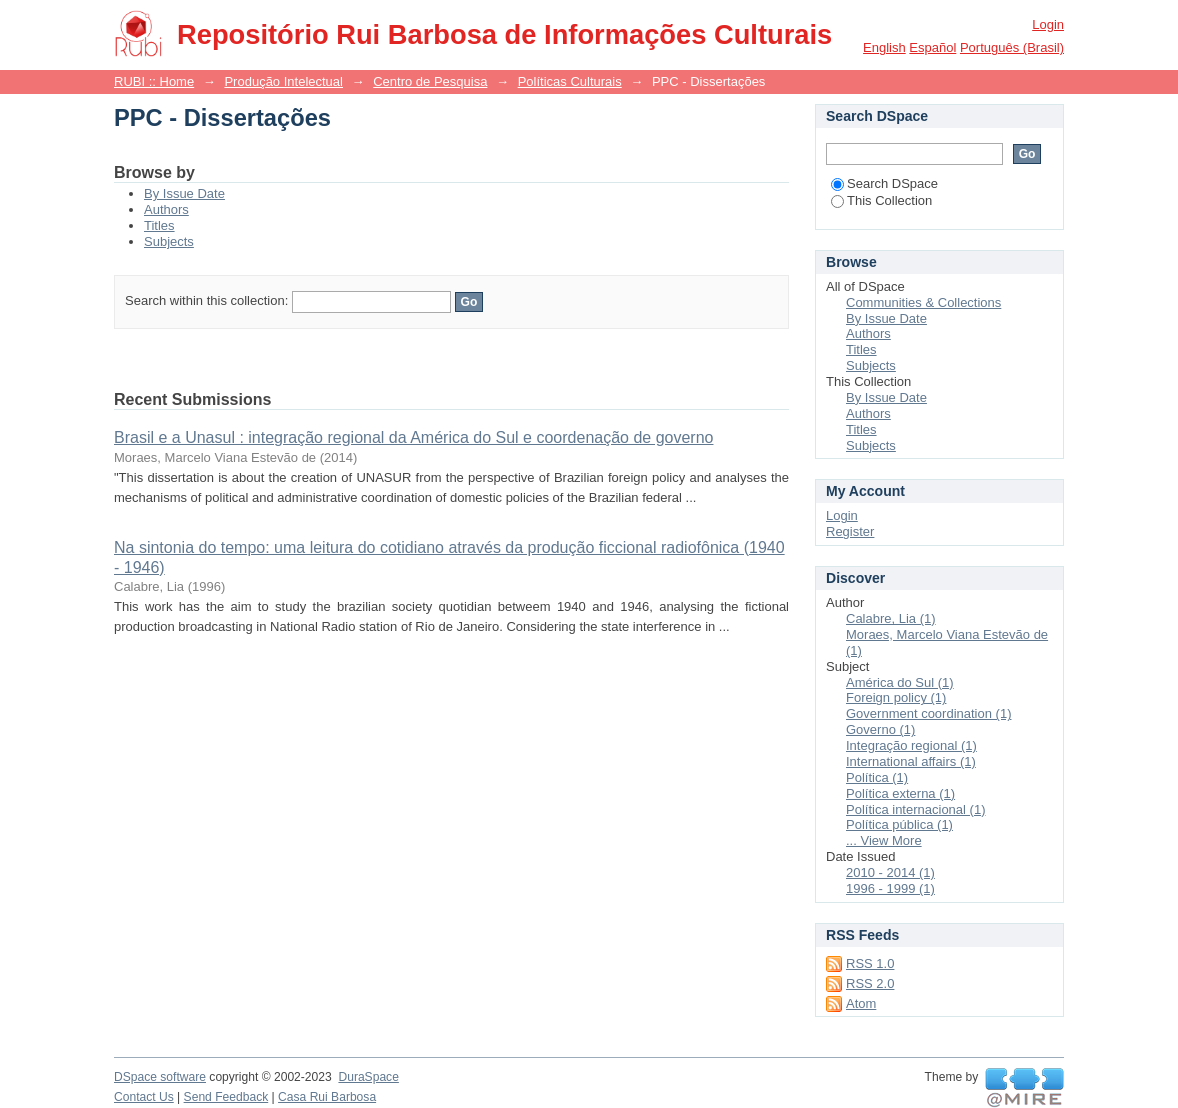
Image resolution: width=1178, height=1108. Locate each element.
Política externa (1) (900, 793)
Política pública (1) (899, 824)
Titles (159, 225)
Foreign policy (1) (896, 697)
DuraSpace (368, 1077)
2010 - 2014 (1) (890, 872)
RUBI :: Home (154, 81)
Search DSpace (884, 183)
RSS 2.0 (870, 983)
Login (1048, 24)
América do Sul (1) (900, 682)
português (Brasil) (1012, 47)
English (884, 47)
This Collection (881, 200)
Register (850, 531)
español (932, 47)
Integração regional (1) (911, 745)
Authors (166, 209)
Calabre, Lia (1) (891, 618)
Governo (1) (880, 729)
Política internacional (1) (915, 809)
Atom (861, 1003)
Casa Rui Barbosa (327, 1097)
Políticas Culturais (570, 81)
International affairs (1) (911, 761)
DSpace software (160, 1077)
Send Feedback (226, 1097)
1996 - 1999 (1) (890, 888)
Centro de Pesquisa (430, 81)
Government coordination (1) (928, 713)
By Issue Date (184, 193)
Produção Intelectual (283, 81)
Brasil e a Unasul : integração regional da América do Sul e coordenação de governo (413, 437)
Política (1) (877, 777)
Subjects (169, 241)
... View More (884, 840)
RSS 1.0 (870, 963)
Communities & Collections (923, 302)
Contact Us (144, 1097)
